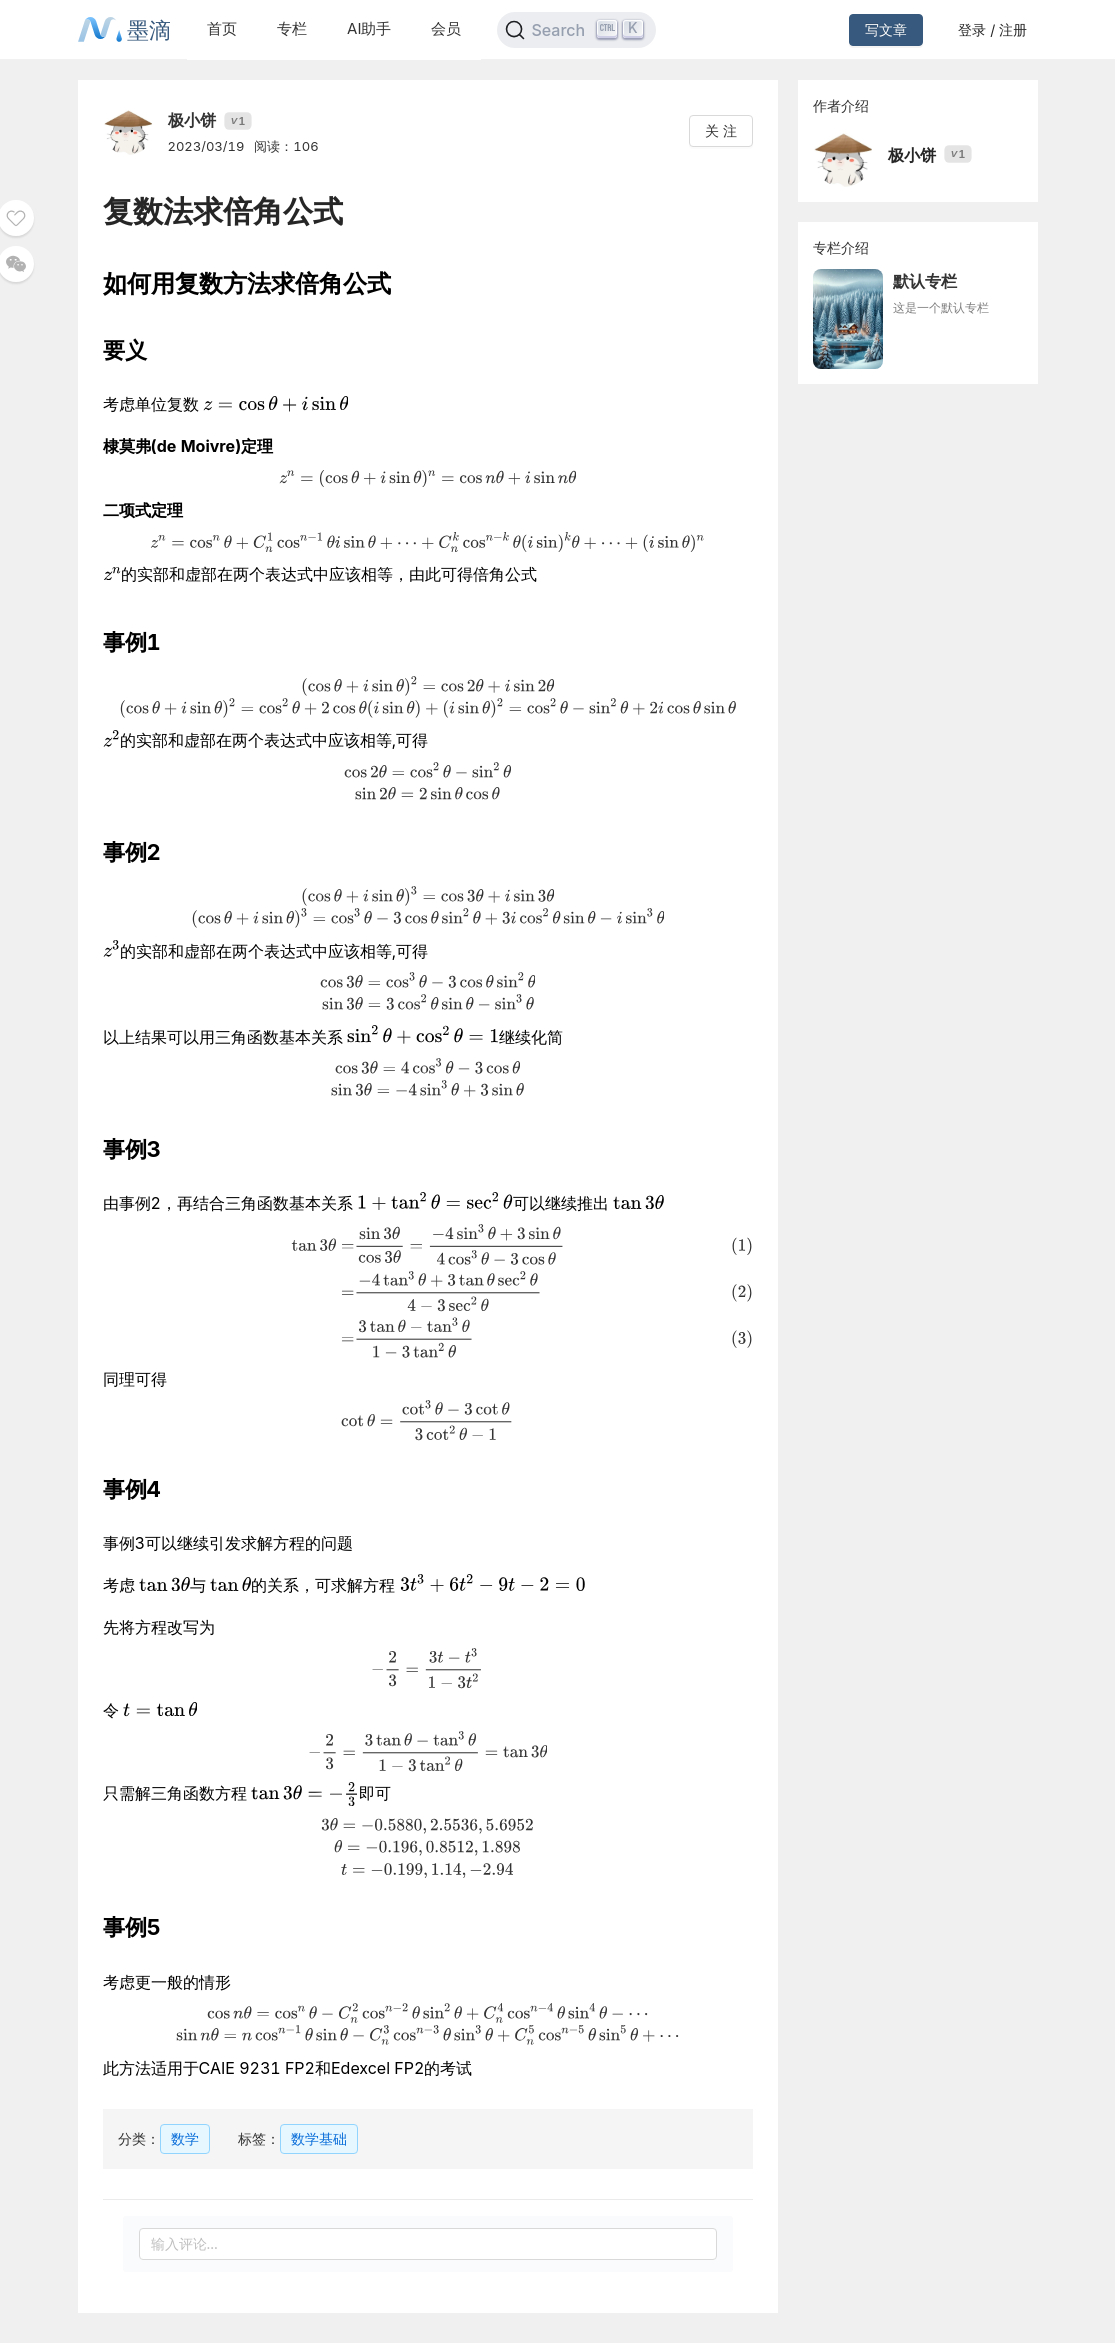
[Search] (576, 30)
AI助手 (369, 28)
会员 (446, 28)
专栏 (292, 28)
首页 (222, 28)
